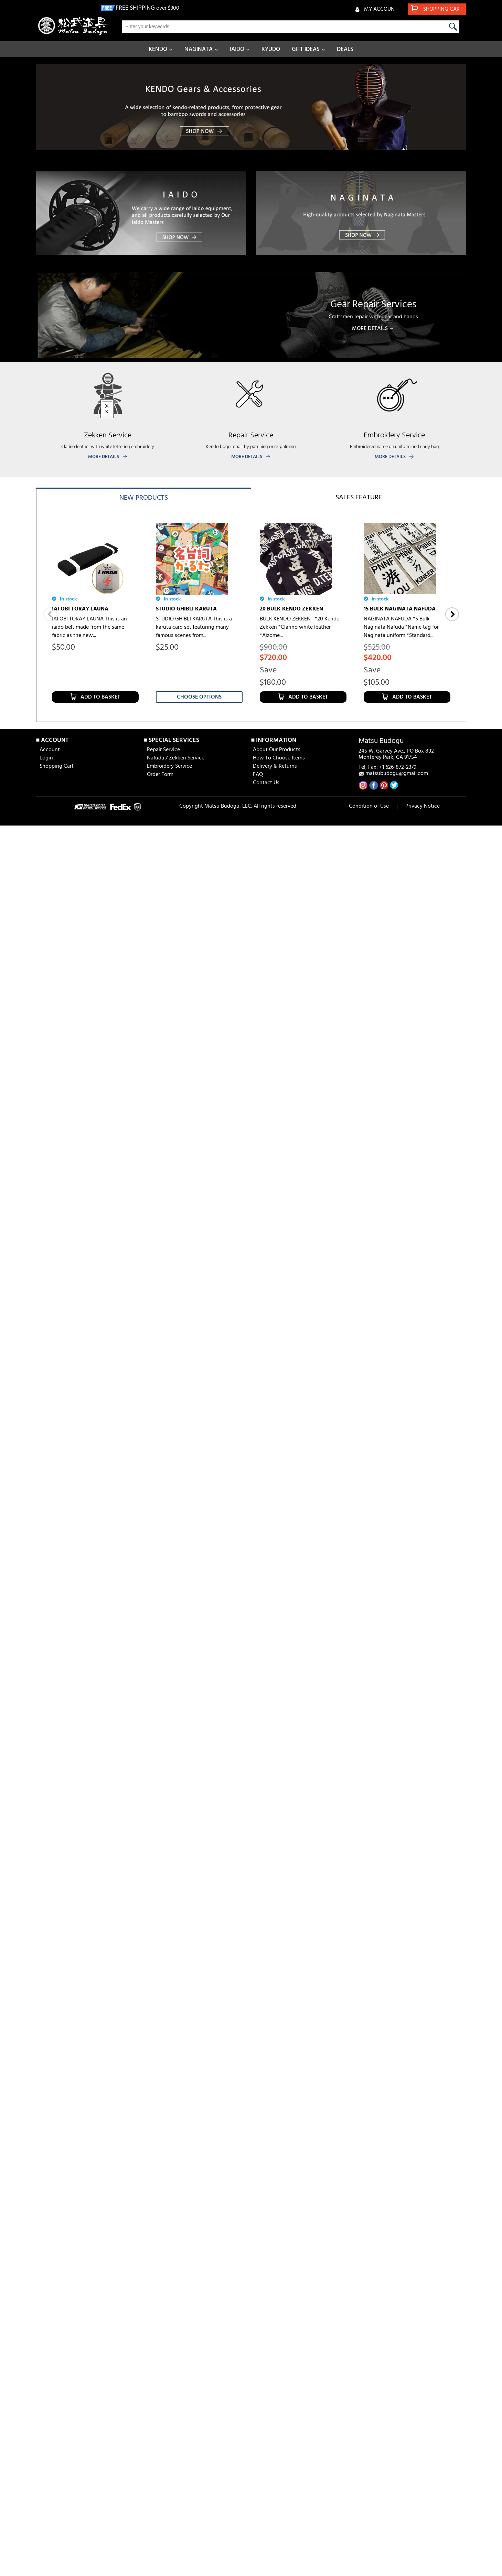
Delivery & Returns (275, 1523)
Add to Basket (100, 662)
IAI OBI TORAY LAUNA (80, 609)
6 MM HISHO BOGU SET (185, 1192)
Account (50, 1506)
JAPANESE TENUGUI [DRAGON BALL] (402, 1014)
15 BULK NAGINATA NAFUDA (400, 608)
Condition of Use (369, 1562)
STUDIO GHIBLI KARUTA (186, 609)
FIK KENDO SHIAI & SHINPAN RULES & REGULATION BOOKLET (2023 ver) (301, 1383)
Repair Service (163, 1506)
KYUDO (270, 49)
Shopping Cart (57, 1523)
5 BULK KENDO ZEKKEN (186, 809)
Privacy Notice (422, 1562)
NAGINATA (198, 49)
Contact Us (266, 1539)
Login (46, 1514)
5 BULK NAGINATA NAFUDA (399, 809)
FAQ (258, 1531)
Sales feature (358, 497)
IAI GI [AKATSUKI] (179, 1375)
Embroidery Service (169, 1523)
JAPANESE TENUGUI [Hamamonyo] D (95, 1014)
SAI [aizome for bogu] (391, 1192)
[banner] (251, 107)
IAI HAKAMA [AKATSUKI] (84, 1375)
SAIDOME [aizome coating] (293, 1192)
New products (143, 497)
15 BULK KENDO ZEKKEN (83, 809)
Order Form (160, 1531)
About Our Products (276, 1506)
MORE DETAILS (103, 457)
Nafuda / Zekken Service (175, 1514)
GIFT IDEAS (306, 49)
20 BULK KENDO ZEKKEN (291, 609)
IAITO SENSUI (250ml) (390, 1375)
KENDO (158, 49)
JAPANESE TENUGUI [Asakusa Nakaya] (192, 1014)
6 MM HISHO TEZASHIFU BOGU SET (91, 1196)
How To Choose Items (279, 1514)
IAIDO (237, 49)
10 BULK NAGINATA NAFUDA (296, 809)
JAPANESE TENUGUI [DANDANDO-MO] (303, 1014)
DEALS (345, 49)
